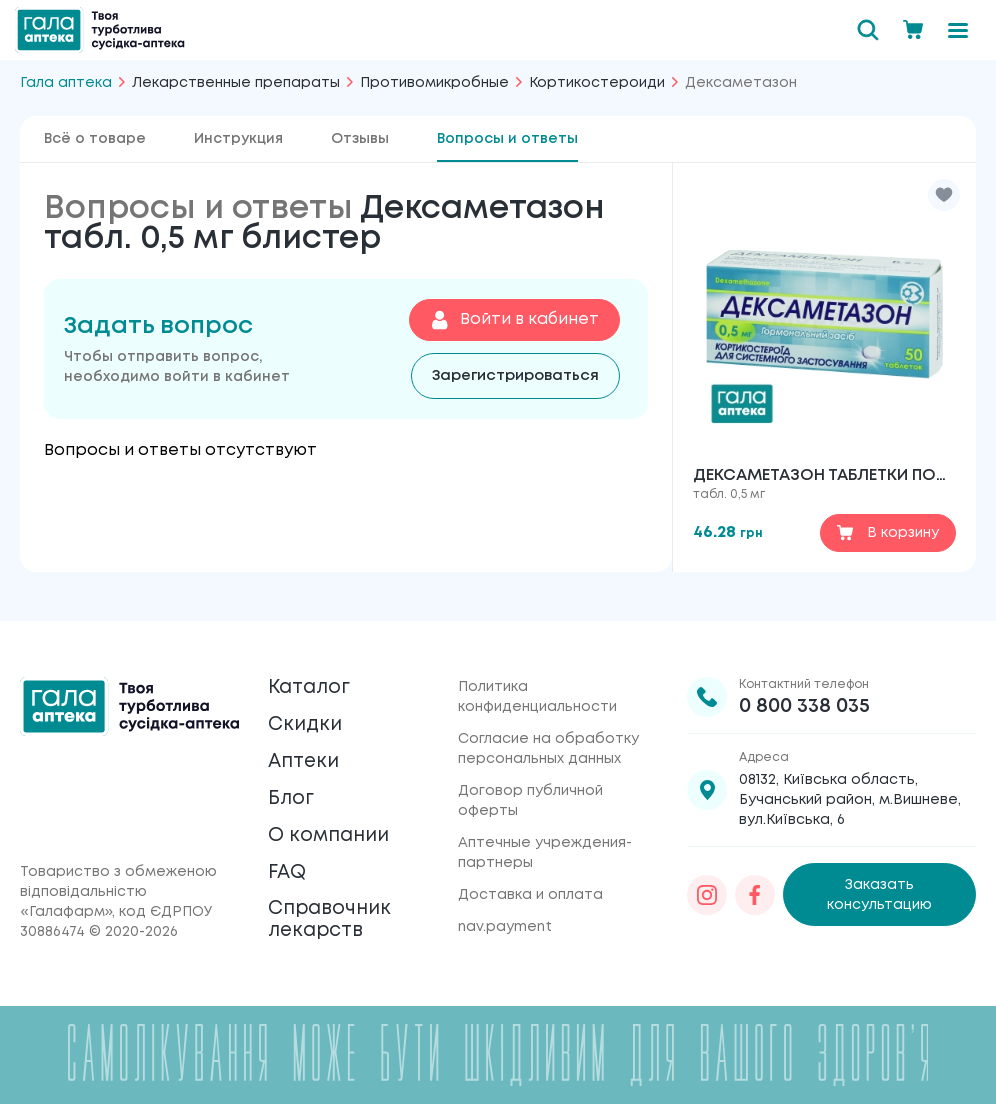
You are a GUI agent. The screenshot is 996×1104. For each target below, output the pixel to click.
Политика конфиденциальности (537, 680)
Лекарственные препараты (236, 83)
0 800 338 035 (804, 689)
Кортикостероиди (597, 83)
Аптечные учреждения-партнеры (545, 836)
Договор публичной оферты (530, 784)
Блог (292, 788)
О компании (332, 827)
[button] (944, 195)
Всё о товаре (95, 139)
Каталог (311, 671)
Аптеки (306, 749)
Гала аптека (66, 83)
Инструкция (238, 139)
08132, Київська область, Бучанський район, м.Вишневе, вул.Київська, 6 (850, 783)
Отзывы (360, 139)
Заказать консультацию (879, 878)
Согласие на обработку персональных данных (548, 732)
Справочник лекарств (333, 917)
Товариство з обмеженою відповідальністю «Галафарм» (118, 892)
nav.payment (505, 910)
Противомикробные (434, 83)
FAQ (288, 866)
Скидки (306, 710)
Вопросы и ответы (507, 139)
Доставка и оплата (530, 878)
